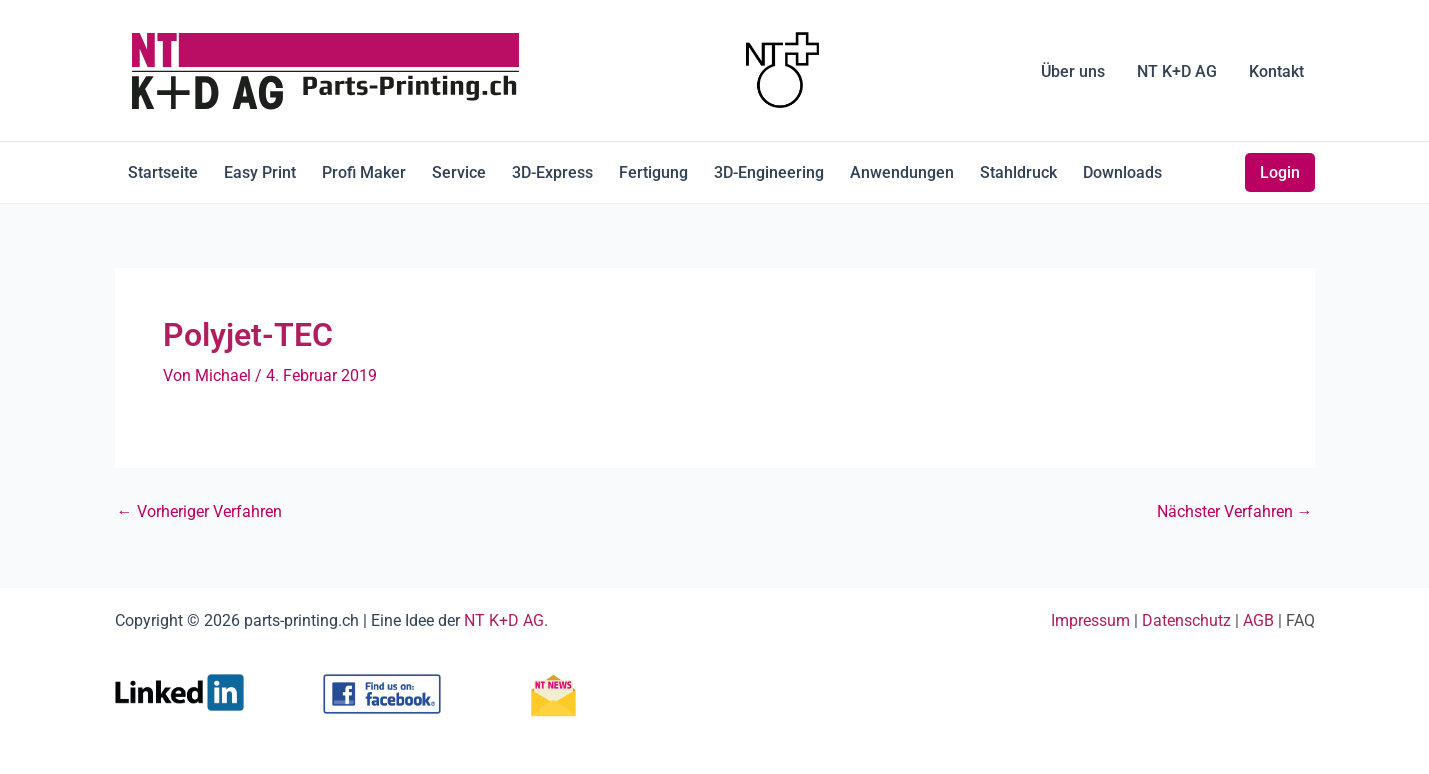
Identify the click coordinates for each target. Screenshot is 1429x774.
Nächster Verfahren (1235, 512)
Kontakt (1276, 71)
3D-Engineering (769, 172)
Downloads (1122, 172)
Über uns (1073, 71)
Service (459, 172)
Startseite (163, 172)
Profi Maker (364, 172)
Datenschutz (1186, 620)
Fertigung (653, 172)
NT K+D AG (1177, 71)
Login (1280, 172)
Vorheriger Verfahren (199, 512)
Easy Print (260, 172)
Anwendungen (902, 172)
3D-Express (552, 172)
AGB (1258, 620)
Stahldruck (1018, 172)
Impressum (1090, 620)
